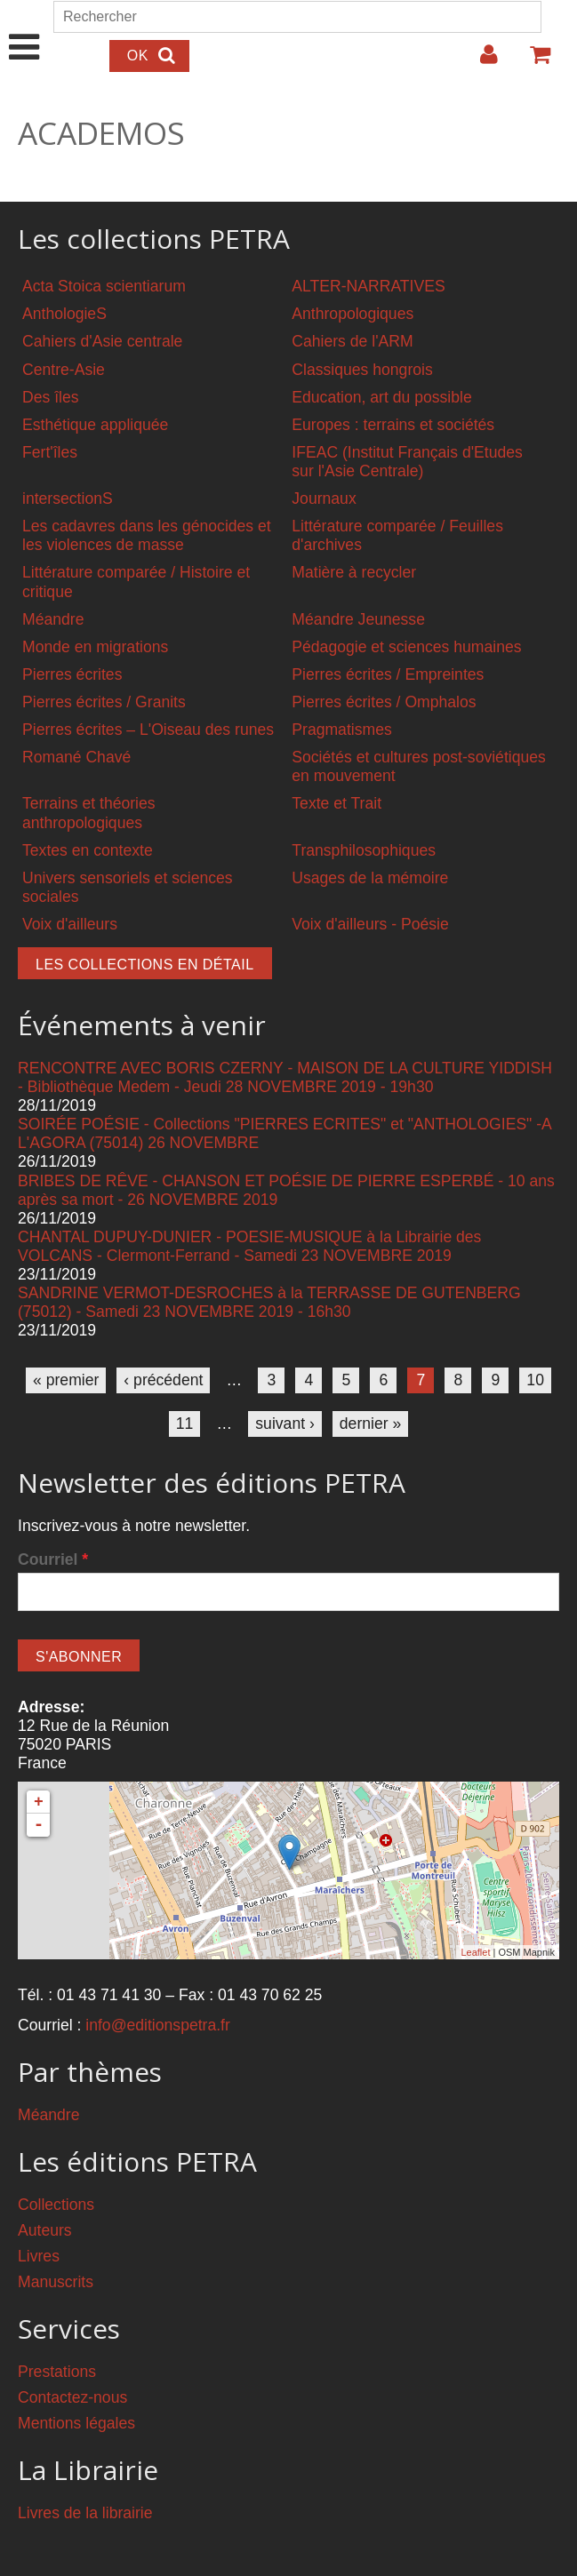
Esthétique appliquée (95, 425)
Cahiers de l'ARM (352, 341)
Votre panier (532, 61)
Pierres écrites (72, 674)
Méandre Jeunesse (358, 619)
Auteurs (45, 2230)
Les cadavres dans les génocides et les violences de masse (146, 535)
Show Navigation (24, 28)
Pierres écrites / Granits (104, 702)
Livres (39, 2256)
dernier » (370, 1423)
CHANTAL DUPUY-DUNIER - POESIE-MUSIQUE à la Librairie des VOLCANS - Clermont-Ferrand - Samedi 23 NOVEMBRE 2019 (249, 1246)
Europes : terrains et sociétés (393, 425)
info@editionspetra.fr (157, 2025)
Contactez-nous (72, 2397)
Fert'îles (49, 452)
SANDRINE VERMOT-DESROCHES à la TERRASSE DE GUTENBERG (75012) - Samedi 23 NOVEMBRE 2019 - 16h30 (269, 1302)
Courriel (53, 1559)
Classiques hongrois (362, 370)
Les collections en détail (145, 964)
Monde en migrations (95, 647)
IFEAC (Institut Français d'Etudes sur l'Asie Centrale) (407, 461)
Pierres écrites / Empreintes (388, 674)
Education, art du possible (381, 397)
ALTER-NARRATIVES (368, 286)
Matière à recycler (354, 572)
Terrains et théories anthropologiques (89, 812)
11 (185, 1423)
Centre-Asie (63, 370)
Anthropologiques (352, 314)
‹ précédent (163, 1380)
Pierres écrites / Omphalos (384, 702)
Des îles (50, 397)
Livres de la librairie (85, 2513)
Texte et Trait (336, 803)
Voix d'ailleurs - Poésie (370, 924)
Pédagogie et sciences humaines (406, 647)
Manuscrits (55, 2282)
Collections (56, 2204)
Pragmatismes (341, 729)
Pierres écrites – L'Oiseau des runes (148, 729)
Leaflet (475, 1952)
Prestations (57, 2372)
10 (535, 1380)
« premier (66, 1380)
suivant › (285, 1423)
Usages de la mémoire (370, 878)
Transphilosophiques (364, 850)
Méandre (53, 619)
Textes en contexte (87, 850)
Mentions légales (76, 2423)
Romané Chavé (76, 757)
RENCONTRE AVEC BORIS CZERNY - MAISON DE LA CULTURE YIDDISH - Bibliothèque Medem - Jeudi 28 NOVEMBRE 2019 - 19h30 (285, 1077)
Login (480, 61)
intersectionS (67, 498)
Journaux (324, 498)
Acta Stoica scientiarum (104, 286)
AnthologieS (64, 314)
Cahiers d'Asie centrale (102, 341)
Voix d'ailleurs (69, 924)
